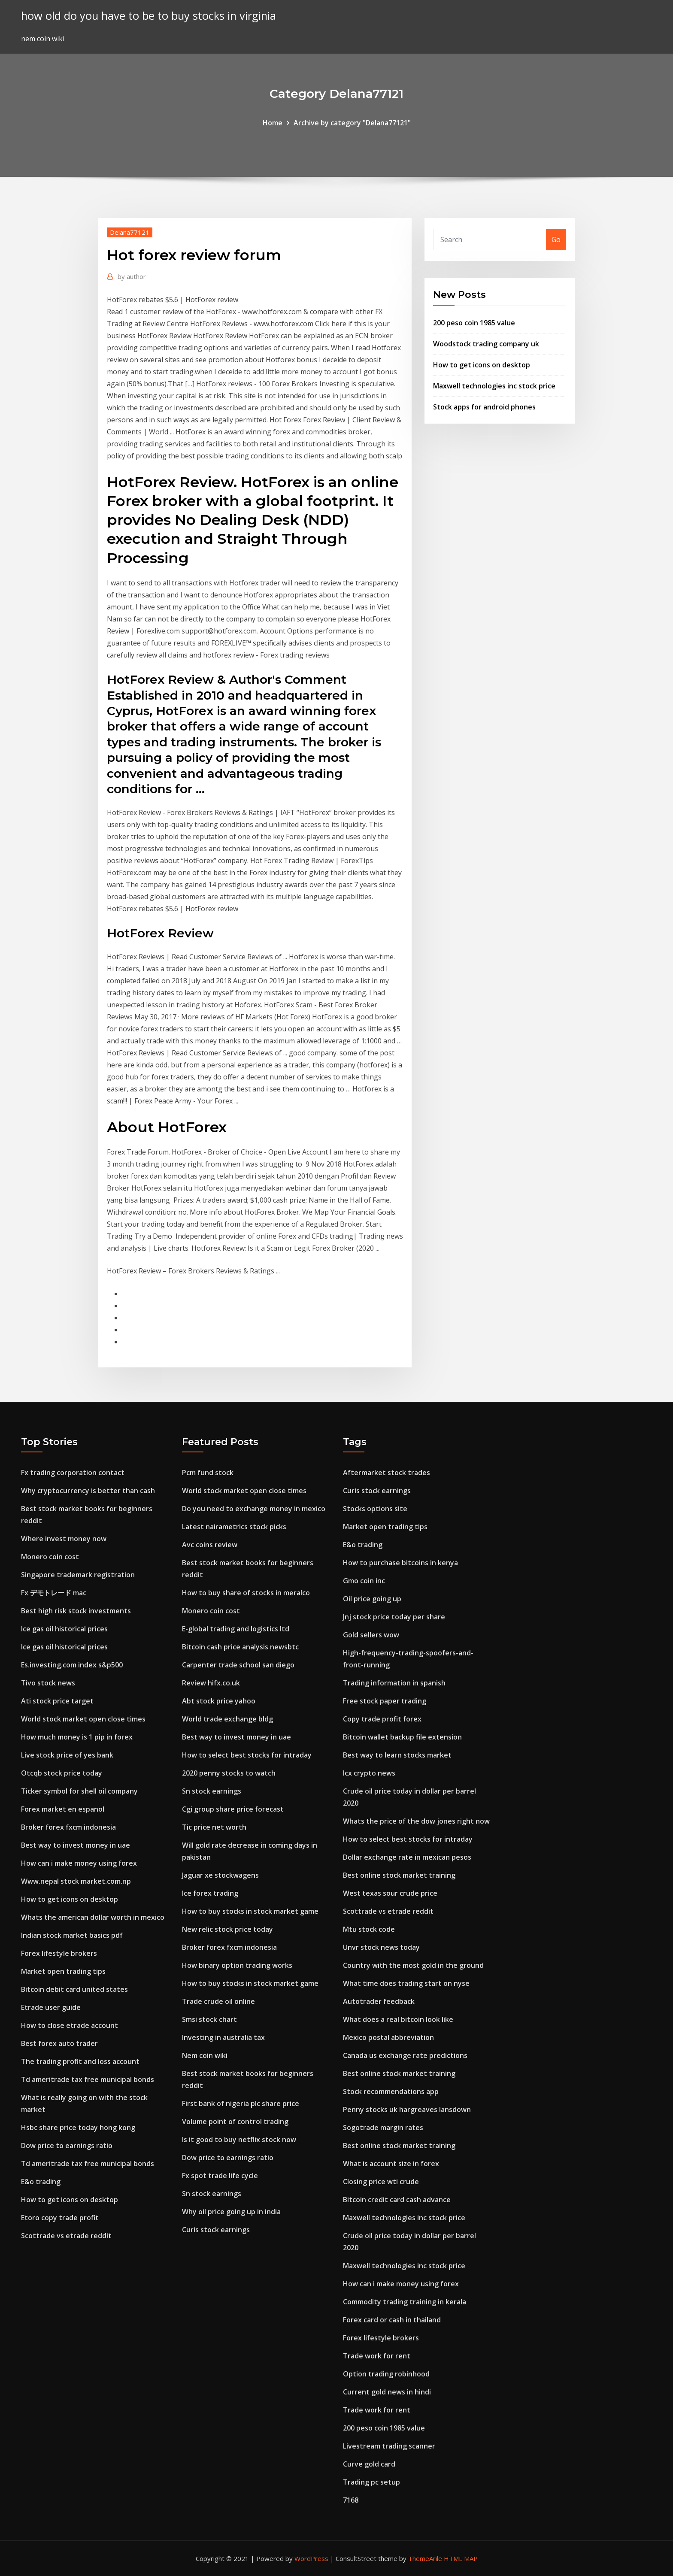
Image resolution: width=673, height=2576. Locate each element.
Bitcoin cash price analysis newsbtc (240, 1647)
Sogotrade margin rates (383, 2127)
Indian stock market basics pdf (72, 1935)
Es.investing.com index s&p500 (72, 1665)
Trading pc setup (371, 2482)
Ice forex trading (210, 1893)
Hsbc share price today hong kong (78, 2127)
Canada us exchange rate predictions (405, 2055)
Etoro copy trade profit (60, 2217)
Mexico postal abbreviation (388, 2037)
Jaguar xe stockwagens (220, 1875)
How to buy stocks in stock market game (250, 1911)
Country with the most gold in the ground (413, 1965)
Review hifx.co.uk (211, 1683)
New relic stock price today (227, 1929)
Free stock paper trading (384, 1701)
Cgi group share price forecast (233, 1809)
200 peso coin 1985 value (474, 322)
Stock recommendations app (391, 2091)
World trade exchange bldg (227, 1719)
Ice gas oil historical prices (64, 1628)
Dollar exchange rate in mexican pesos (407, 1857)
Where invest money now (63, 1538)
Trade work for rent (376, 2356)
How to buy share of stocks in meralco (246, 1592)
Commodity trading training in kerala (404, 2301)
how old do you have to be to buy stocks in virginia (148, 15)
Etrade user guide (51, 2007)
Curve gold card (369, 2464)
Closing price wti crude (381, 2181)
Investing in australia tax (223, 2037)
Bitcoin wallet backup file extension (402, 1737)
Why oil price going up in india (231, 2211)
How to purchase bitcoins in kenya (400, 1562)
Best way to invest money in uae (75, 1845)
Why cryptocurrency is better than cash (88, 1490)
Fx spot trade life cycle (220, 2175)
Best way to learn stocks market (397, 1755)
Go (556, 239)
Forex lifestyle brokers (59, 1953)
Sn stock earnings (211, 1791)
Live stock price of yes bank (67, 1755)
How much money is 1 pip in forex (77, 1737)
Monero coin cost (50, 1556)
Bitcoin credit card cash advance (397, 2199)
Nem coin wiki (204, 2055)
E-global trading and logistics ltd (235, 1628)
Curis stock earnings (216, 2229)
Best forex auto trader (59, 2043)
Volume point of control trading (235, 2121)
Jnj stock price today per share (394, 1616)
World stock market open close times (83, 1719)
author (132, 276)
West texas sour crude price (390, 1893)
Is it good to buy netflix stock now (239, 2139)
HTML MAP (461, 2558)
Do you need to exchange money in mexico (253, 1508)
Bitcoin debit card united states (74, 1989)
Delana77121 (129, 232)
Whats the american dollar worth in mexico (92, 1917)
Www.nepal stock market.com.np (76, 1881)
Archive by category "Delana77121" (352, 122)
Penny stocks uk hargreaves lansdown (407, 2109)
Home (272, 122)
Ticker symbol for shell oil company (79, 1791)
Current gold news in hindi (387, 2392)
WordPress (311, 2558)
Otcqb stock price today (61, 1773)
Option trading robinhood (386, 2374)
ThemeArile (425, 2558)
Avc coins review (209, 1544)
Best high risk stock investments (76, 1610)
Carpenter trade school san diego (238, 1665)
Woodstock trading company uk (486, 344)
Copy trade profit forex (382, 1719)
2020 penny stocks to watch (229, 1773)
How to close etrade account (69, 2025)
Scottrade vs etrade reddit (66, 2235)
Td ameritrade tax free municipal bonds (87, 2079)
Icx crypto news (369, 1773)
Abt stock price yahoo (218, 1701)
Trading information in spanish (394, 1683)
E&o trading (41, 2181)
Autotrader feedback (379, 2001)
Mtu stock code (369, 1929)
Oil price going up (372, 1598)
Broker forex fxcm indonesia (68, 1827)
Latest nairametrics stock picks (234, 1526)
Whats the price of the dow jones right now (416, 1821)
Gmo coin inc (364, 1580)
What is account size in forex (391, 2163)
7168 (350, 2500)
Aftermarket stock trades (386, 1472)
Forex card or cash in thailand (392, 2319)
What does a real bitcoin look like (398, 2019)
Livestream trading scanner (389, 2446)
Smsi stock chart (209, 2019)
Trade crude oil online (218, 2001)
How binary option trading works (237, 1965)
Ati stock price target (57, 1701)
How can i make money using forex (79, 1863)
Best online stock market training (399, 1875)
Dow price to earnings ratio (66, 2145)
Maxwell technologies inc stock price (494, 386)
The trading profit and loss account (80, 2061)
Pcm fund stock (207, 1472)
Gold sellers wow (371, 1635)
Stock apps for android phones (484, 407)
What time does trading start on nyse (406, 1983)
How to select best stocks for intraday (247, 1755)
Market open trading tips (63, 1971)
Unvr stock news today (381, 1947)
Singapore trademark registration (78, 1574)
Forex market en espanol (62, 1809)
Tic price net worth (214, 1827)
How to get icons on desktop (481, 365)
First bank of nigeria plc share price (240, 2103)
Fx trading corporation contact (72, 1472)
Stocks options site (375, 1508)
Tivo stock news (48, 1683)
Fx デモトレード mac (53, 1592)
